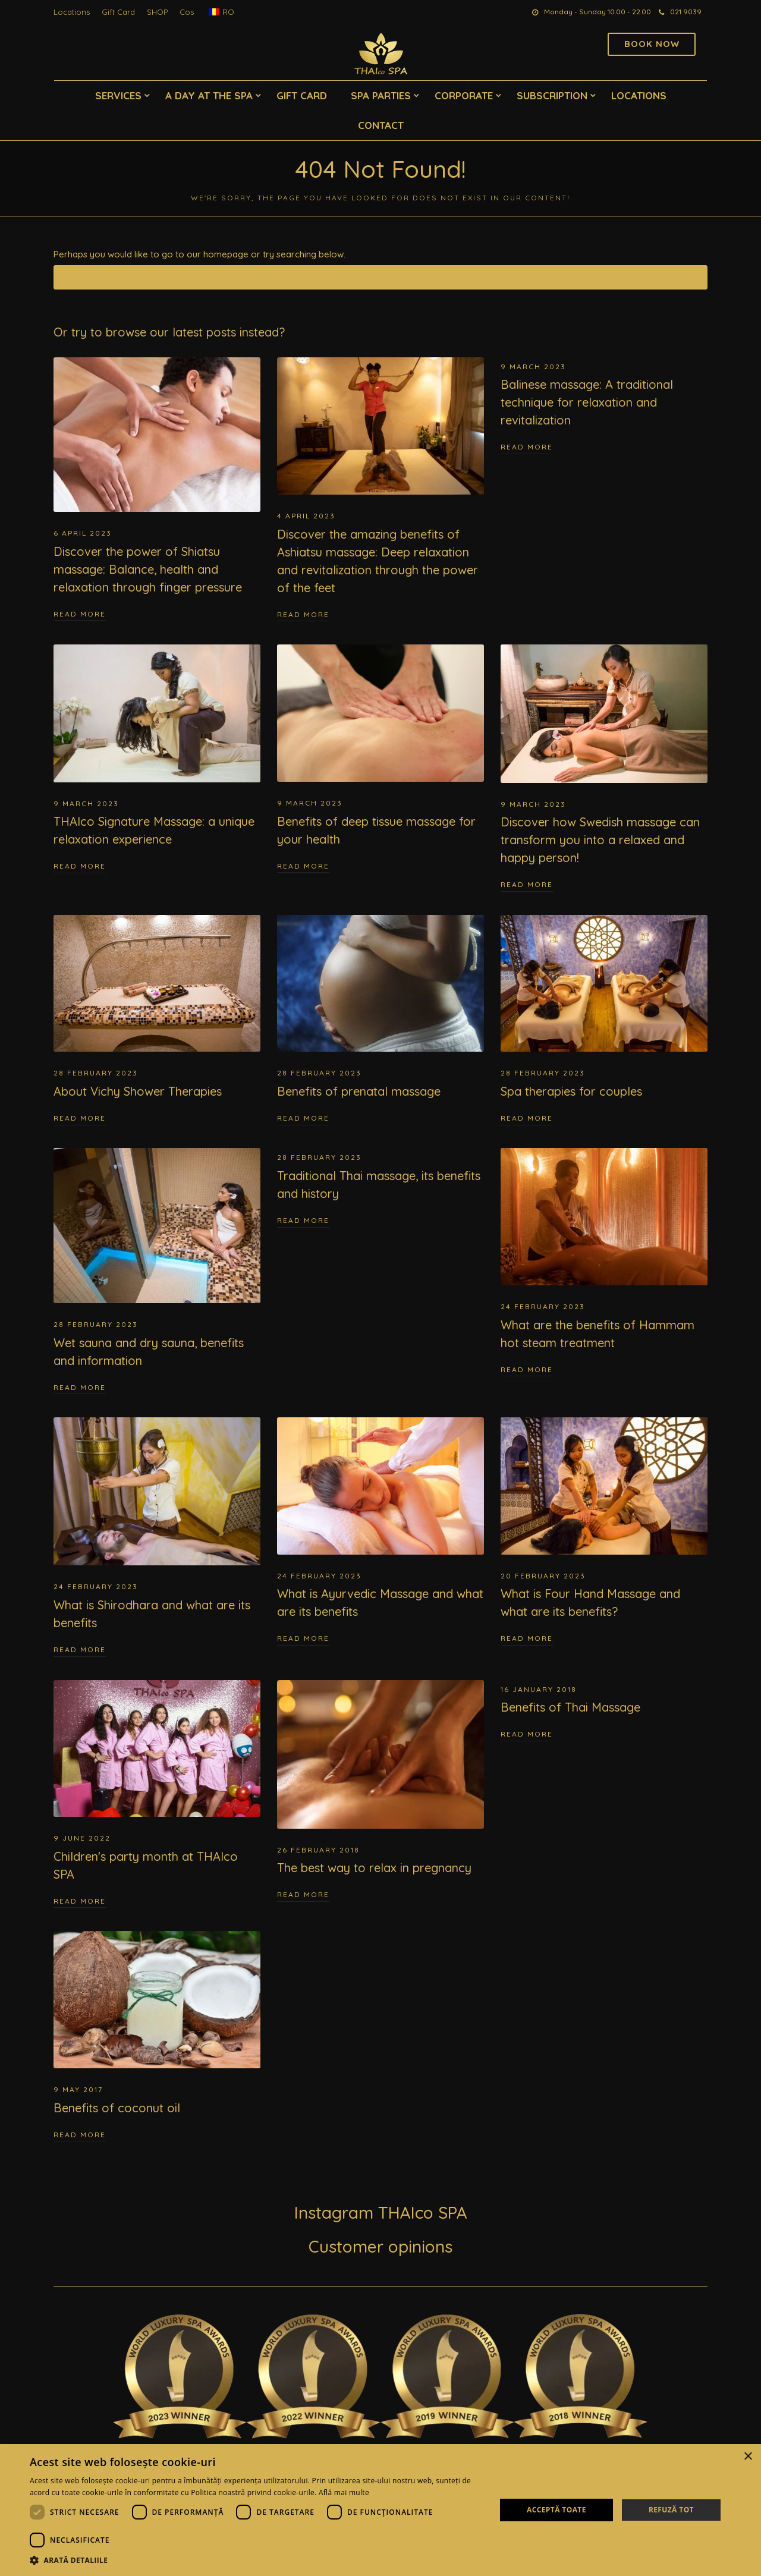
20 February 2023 (543, 1575)
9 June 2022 (82, 1837)
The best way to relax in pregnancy (374, 1867)
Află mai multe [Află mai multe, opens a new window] (344, 2492)
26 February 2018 (318, 1849)
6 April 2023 (83, 533)
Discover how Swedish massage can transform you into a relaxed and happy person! (600, 839)
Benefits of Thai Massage (570, 1707)
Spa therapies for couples (571, 1091)
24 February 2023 (543, 1306)
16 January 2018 (539, 1689)
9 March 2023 (533, 366)
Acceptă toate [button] (556, 2510)
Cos (187, 12)
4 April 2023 (306, 515)
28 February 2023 (96, 1072)
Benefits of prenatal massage (359, 1091)
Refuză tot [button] (671, 2510)
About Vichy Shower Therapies (138, 1091)
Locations (72, 12)
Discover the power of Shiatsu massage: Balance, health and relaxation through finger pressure (148, 569)
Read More (80, 613)
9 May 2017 (78, 2089)
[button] (256, 2560)
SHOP (157, 12)
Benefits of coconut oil (117, 2107)
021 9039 (680, 11)
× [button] (747, 2456)
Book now (652, 43)
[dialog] (380, 2510)
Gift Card (118, 12)
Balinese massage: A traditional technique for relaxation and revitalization (587, 402)
